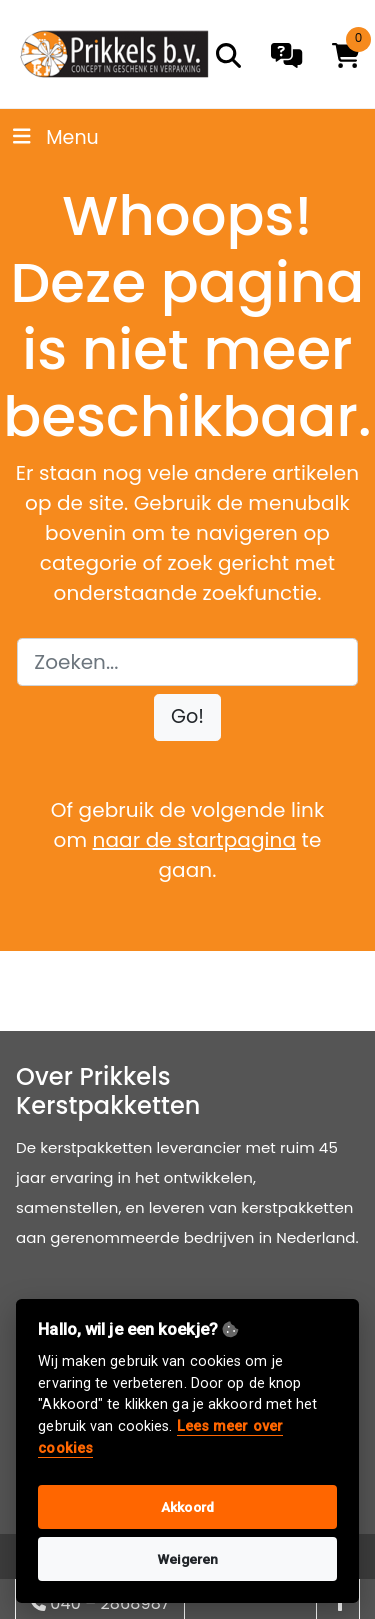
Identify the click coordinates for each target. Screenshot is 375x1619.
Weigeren (188, 1559)
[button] (187, 717)
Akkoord (187, 1507)
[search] (228, 55)
